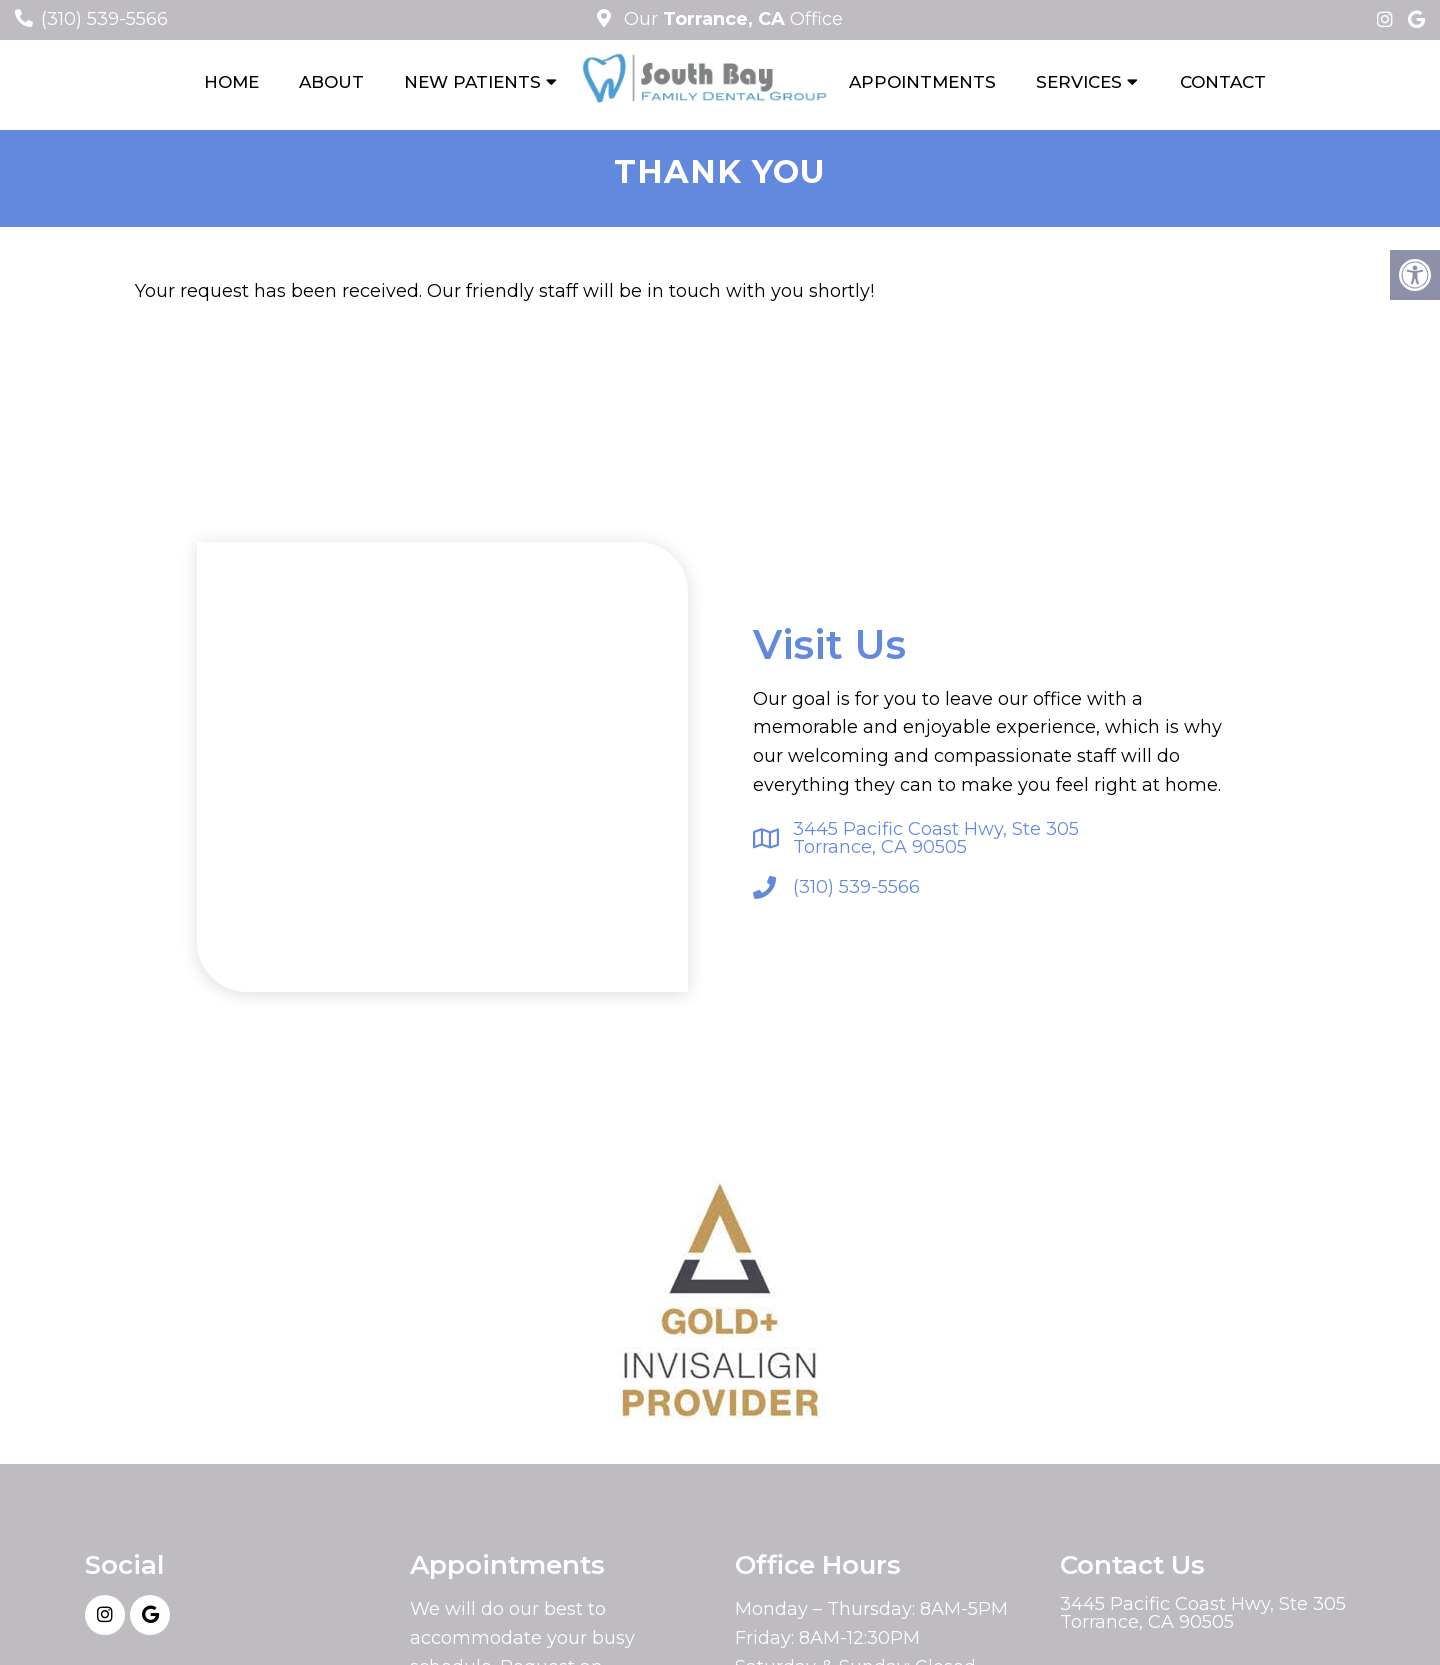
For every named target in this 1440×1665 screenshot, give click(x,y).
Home (231, 82)
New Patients (472, 82)
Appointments (922, 82)
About (331, 82)
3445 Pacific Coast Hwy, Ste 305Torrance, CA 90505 (936, 838)
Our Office (731, 19)
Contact (1223, 82)
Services (1079, 82)
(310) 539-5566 (104, 19)
